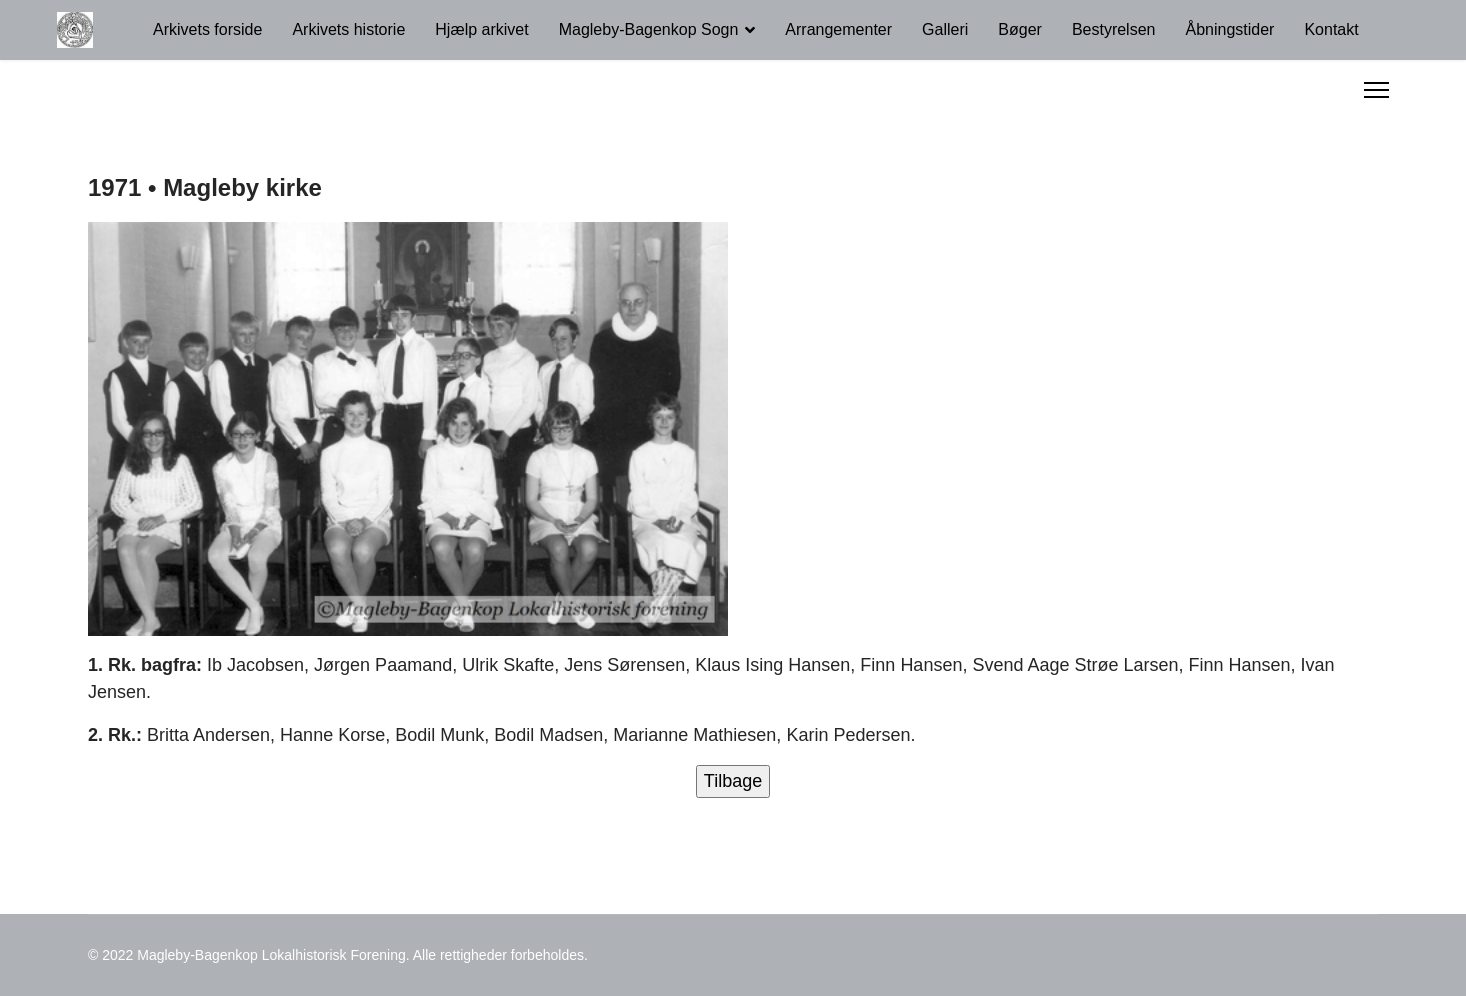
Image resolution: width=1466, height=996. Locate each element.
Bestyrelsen (1114, 29)
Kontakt (1331, 29)
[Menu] (1376, 90)
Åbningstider (1229, 29)
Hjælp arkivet (481, 29)
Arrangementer (838, 29)
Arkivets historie (348, 29)
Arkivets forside (207, 29)
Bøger (1020, 29)
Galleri (945, 29)
